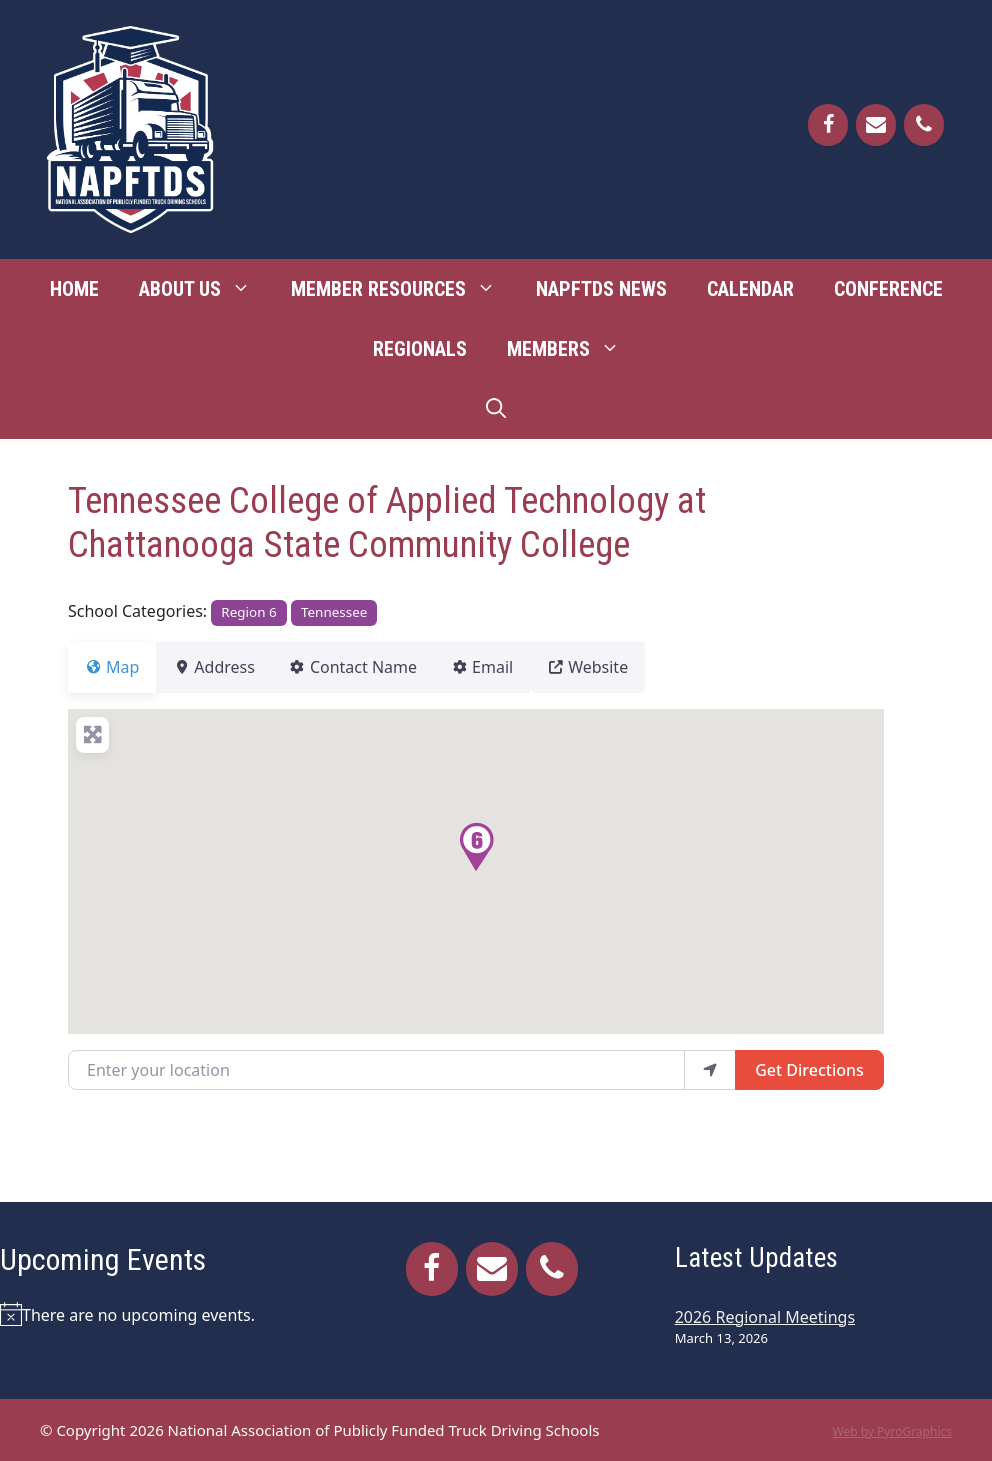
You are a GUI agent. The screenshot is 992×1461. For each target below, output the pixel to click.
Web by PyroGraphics (892, 1431)
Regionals (420, 349)
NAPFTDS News (601, 289)
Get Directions (809, 1070)
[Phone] (924, 125)
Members (573, 349)
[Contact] (876, 125)
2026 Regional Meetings (765, 1317)
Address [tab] (226, 667)
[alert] (158, 1314)
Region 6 (248, 612)
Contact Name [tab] (377, 667)
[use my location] (710, 1070)
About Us (205, 289)
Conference (888, 289)
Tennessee (334, 612)
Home (74, 289)
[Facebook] (828, 125)
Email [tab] (518, 667)
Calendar (750, 289)
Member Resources (403, 289)
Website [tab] (635, 667)
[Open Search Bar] (496, 409)
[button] (476, 847)
